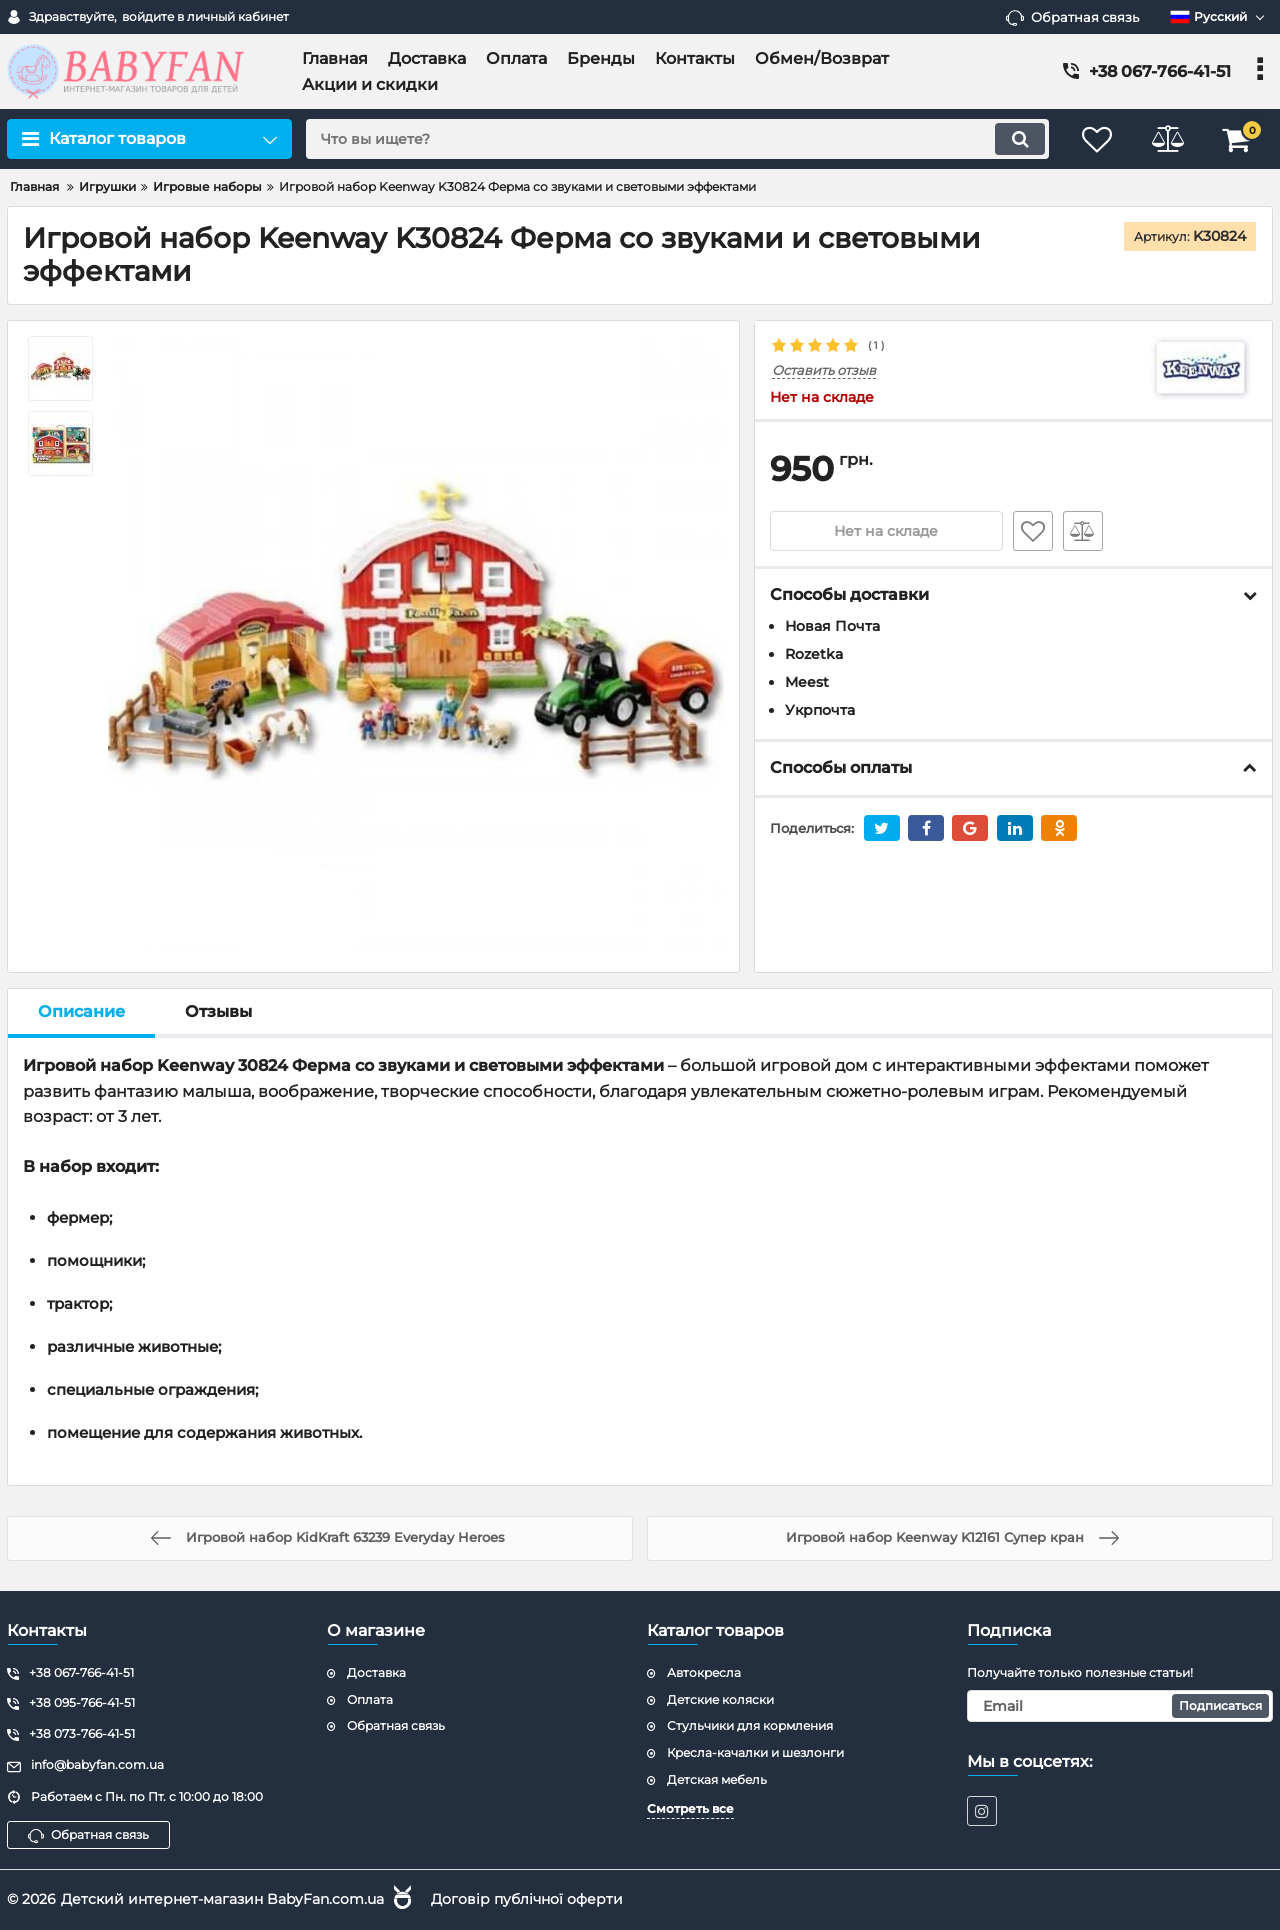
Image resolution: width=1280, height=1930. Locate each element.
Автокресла (704, 1672)
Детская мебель (717, 1779)
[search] (677, 139)
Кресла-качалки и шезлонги (755, 1752)
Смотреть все (690, 1808)
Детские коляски (720, 1699)
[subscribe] (1120, 1706)
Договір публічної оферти (527, 1899)
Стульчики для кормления (750, 1725)
